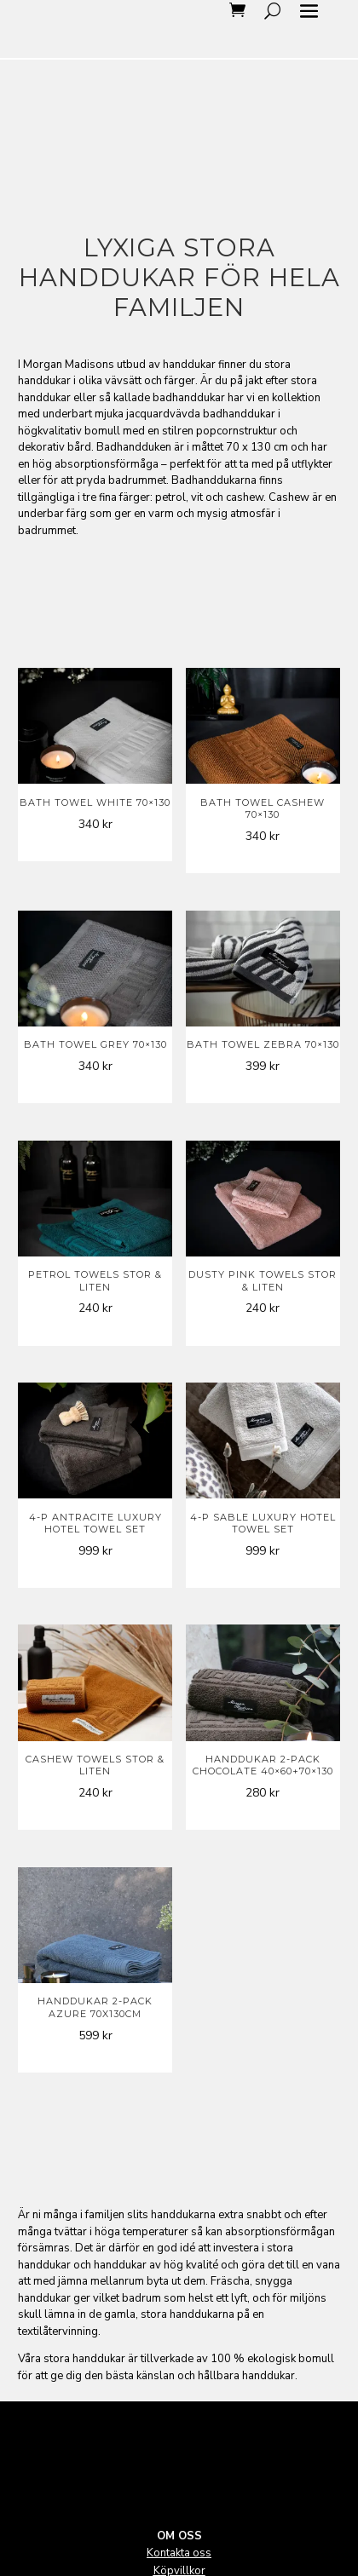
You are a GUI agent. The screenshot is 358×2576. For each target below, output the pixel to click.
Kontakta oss (179, 2553)
